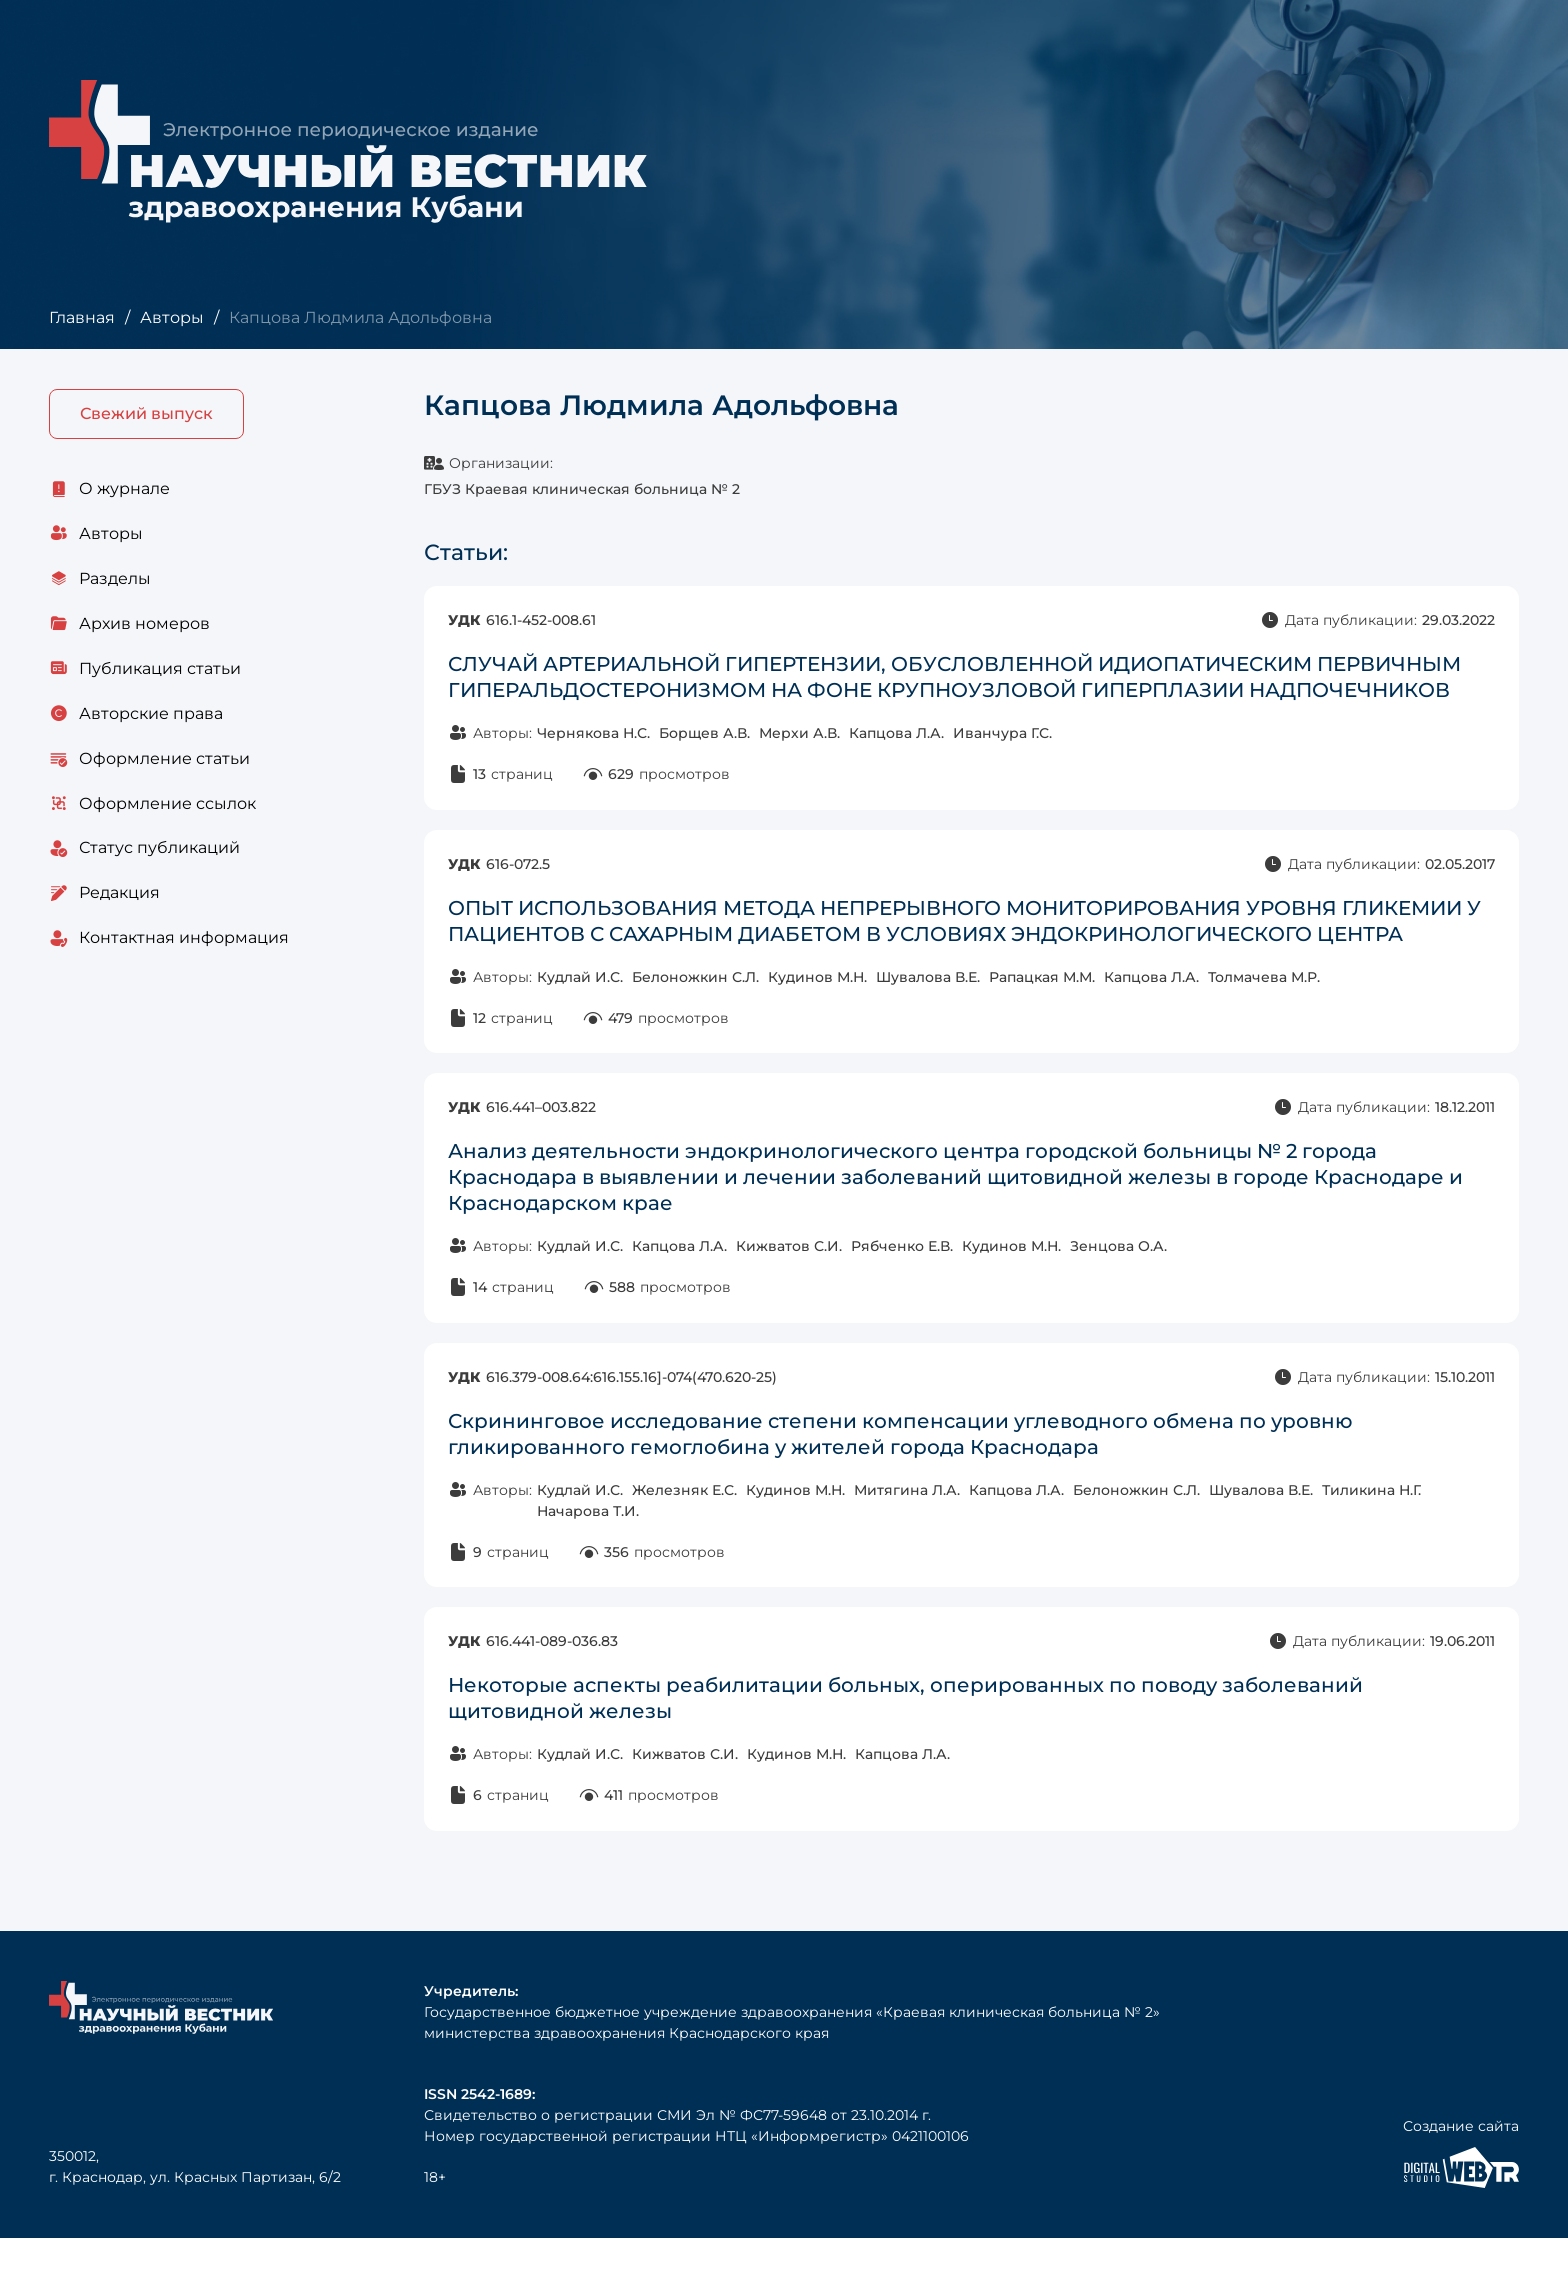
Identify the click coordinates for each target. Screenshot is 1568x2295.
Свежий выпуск (146, 414)
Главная (81, 317)
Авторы (171, 317)
